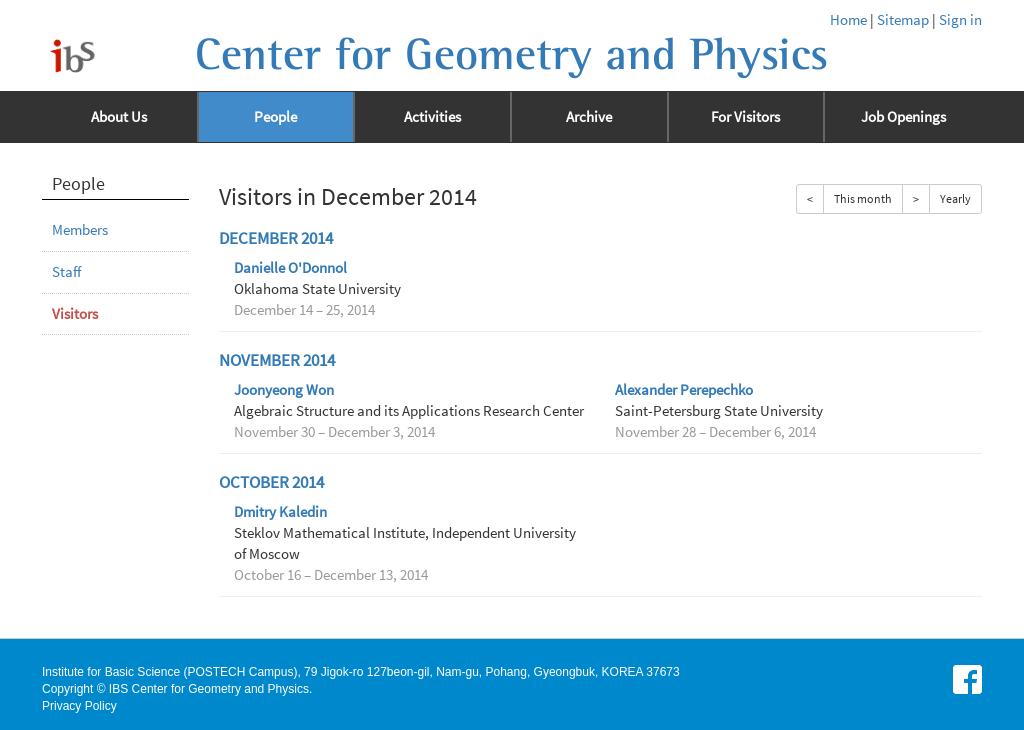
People (275, 117)
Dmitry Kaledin (280, 512)
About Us (119, 117)
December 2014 (276, 238)
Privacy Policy (79, 706)
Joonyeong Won (284, 390)
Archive (589, 117)
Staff (66, 272)
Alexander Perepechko (684, 390)
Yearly (955, 198)
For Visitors (745, 117)
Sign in (960, 20)
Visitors (75, 314)
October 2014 (271, 482)
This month (863, 198)
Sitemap (903, 20)
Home (848, 20)
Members (80, 230)
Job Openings (903, 117)
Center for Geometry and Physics (511, 55)
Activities (432, 117)
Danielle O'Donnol (290, 268)
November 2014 (277, 360)
